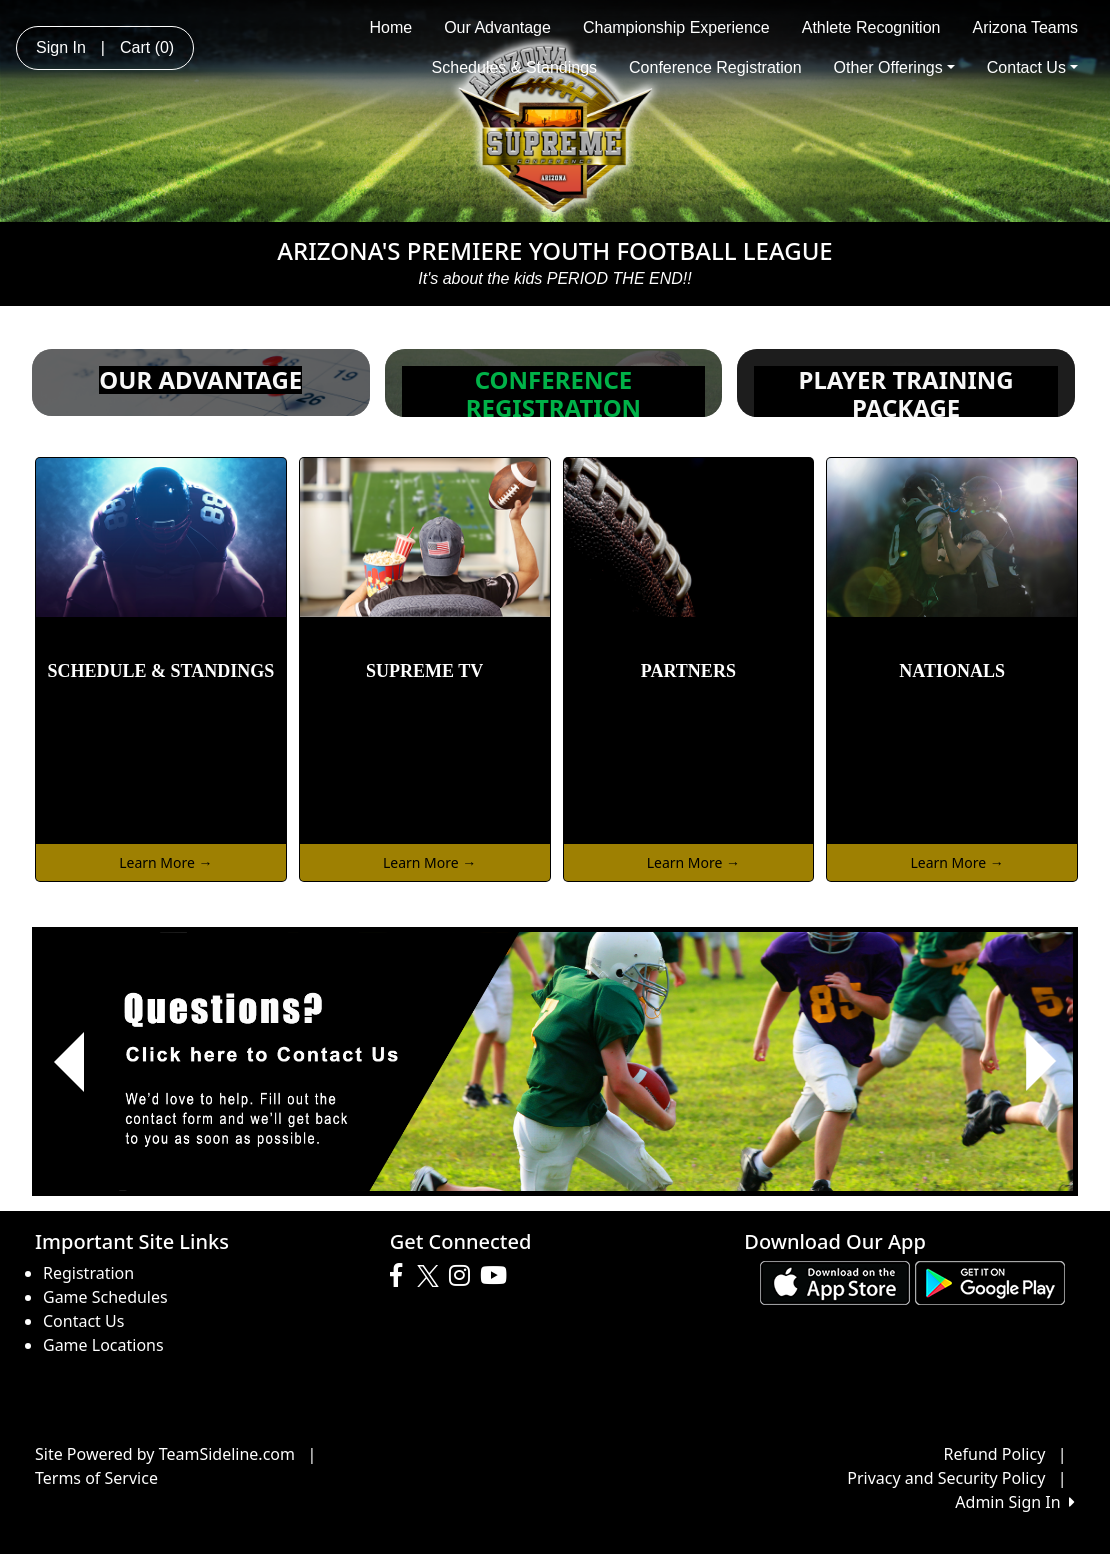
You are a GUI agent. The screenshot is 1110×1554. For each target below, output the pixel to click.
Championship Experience (676, 27)
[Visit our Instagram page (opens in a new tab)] (464, 1276)
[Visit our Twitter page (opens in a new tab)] (430, 1276)
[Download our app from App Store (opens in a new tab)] (835, 1281)
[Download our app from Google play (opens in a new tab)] (990, 1281)
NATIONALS (952, 671)
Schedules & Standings (514, 67)
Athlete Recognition (871, 27)
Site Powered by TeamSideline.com (165, 1454)
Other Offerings (894, 67)
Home (390, 27)
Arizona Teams (1025, 27)
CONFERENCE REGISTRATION (553, 394)
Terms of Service (96, 1478)
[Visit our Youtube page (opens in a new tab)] (498, 1276)
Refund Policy (995, 1454)
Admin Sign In (1015, 1502)
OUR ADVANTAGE (200, 380)
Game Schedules (105, 1297)
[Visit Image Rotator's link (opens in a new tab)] (555, 1061)
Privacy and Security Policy (946, 1478)
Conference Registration (715, 67)
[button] (68, 1061)
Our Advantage (497, 27)
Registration (88, 1273)
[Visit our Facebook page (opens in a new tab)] (401, 1276)
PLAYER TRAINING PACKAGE (906, 394)
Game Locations (103, 1345)
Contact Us (1032, 67)
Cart (147, 47)
